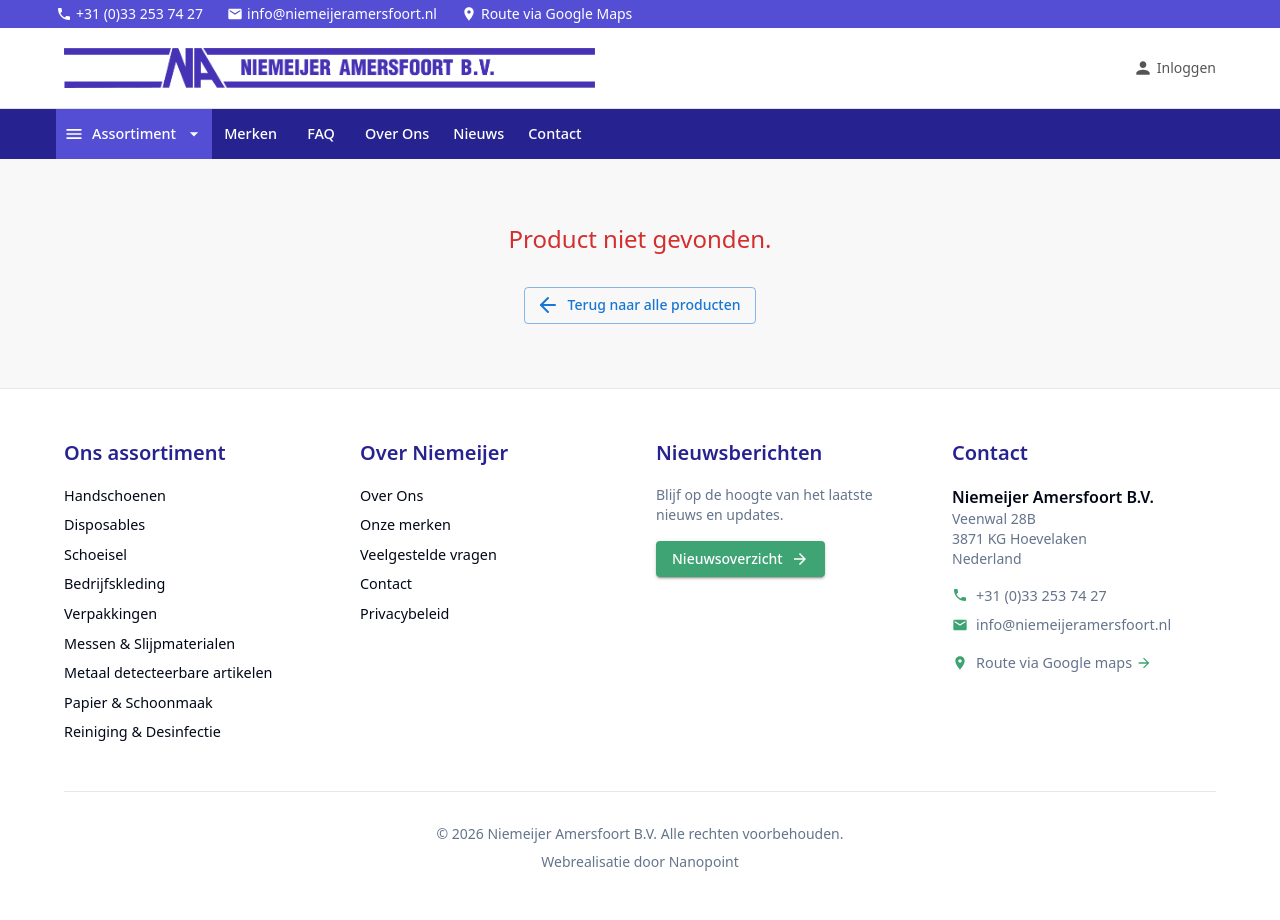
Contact (554, 134)
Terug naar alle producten (640, 305)
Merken (250, 134)
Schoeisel (95, 554)
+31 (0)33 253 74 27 (1041, 595)
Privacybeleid (404, 613)
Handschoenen (115, 495)
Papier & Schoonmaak (138, 702)
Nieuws (478, 134)
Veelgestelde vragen (428, 554)
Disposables (104, 524)
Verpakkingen (110, 613)
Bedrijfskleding (114, 583)
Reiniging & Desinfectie (142, 731)
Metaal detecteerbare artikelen (168, 672)
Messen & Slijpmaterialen (149, 643)
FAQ (321, 134)
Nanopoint (704, 861)
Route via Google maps (1054, 662)
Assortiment (134, 134)
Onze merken (405, 524)
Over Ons (397, 134)
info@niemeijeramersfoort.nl (1073, 624)
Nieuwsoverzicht (740, 559)
